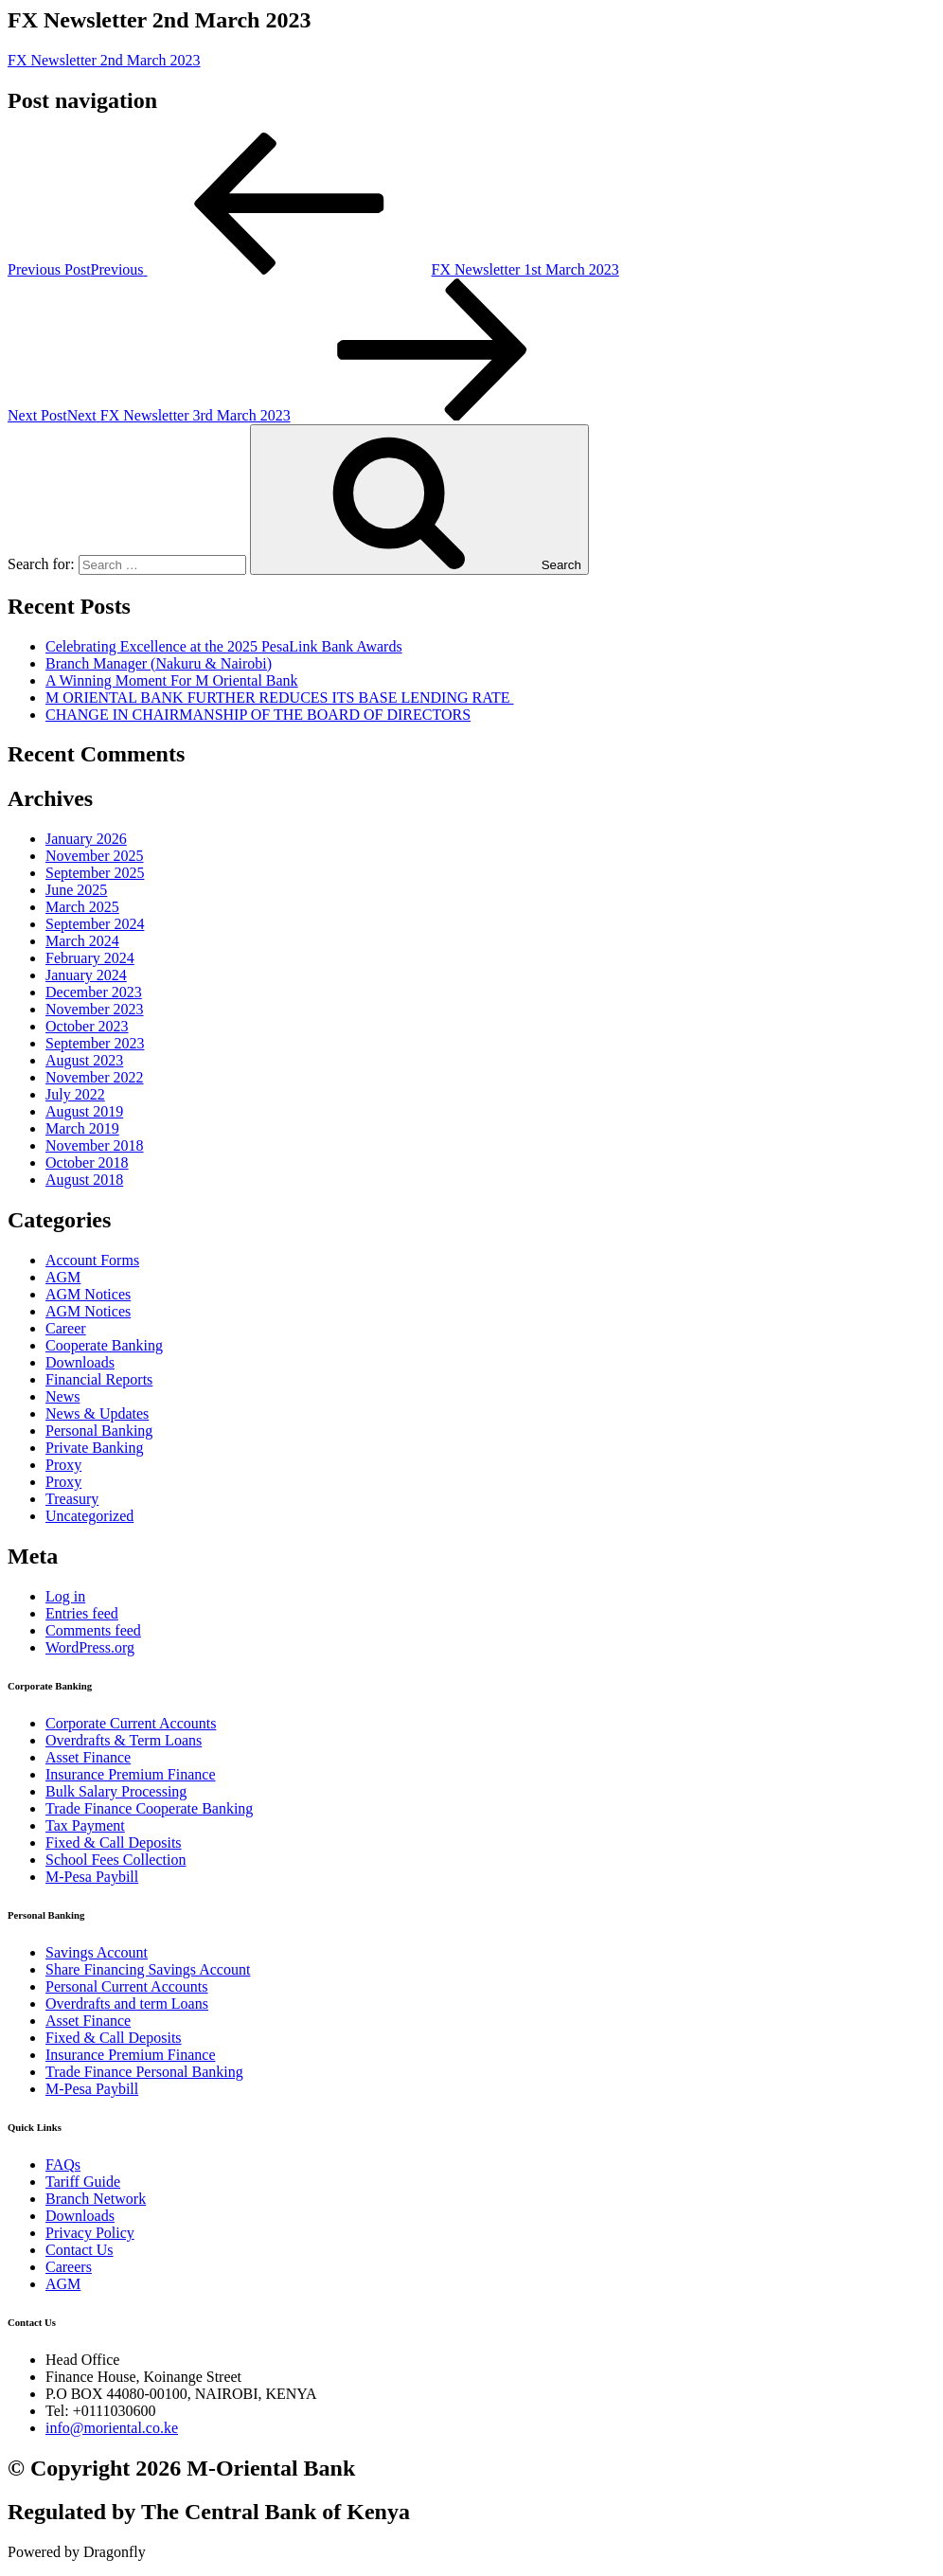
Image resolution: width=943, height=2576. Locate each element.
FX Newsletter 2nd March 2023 (104, 60)
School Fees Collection (115, 1860)
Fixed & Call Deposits (113, 1842)
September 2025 (94, 873)
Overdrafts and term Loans (126, 2003)
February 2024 (89, 958)
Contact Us (79, 2250)
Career (65, 1328)
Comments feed (93, 1630)
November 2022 (94, 1077)
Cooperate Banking (104, 1345)
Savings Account (96, 1952)
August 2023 (84, 1060)
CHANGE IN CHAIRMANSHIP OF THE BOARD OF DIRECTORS (258, 715)
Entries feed (81, 1613)
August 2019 (84, 1111)
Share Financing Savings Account (147, 1969)
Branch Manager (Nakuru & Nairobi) (158, 663)
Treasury (71, 1499)
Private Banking (94, 1448)
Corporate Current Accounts (130, 1723)
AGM (62, 1277)
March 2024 (82, 941)
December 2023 (93, 992)
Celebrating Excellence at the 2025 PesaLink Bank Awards (223, 646)
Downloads (80, 1362)
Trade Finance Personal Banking (144, 2072)
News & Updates (97, 1413)
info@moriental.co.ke (111, 2428)
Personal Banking (98, 1430)
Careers (68, 2267)
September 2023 (94, 1043)
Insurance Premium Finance (130, 1774)
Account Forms (92, 1260)
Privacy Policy (89, 2233)
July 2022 (75, 1094)
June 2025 (76, 890)
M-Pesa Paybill (91, 1877)
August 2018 (84, 1180)
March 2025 (82, 907)
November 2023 (94, 1009)
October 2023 (87, 1026)
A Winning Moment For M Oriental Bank (171, 680)
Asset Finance (88, 1757)
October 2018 (87, 1162)
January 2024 (86, 975)
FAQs (62, 2164)
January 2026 (86, 839)
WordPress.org (89, 1647)
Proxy (63, 1465)
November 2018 (94, 1145)
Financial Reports (98, 1379)
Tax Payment (85, 1825)
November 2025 (94, 856)
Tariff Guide (82, 2182)
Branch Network (95, 2199)
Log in (65, 1596)
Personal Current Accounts (126, 1986)
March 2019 (82, 1128)
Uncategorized (89, 1516)
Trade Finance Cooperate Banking (149, 1808)
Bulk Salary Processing (116, 1791)
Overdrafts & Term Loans (123, 1740)
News (62, 1396)
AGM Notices (88, 1294)
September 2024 (94, 924)
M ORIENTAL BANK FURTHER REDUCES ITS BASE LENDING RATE (279, 697)
